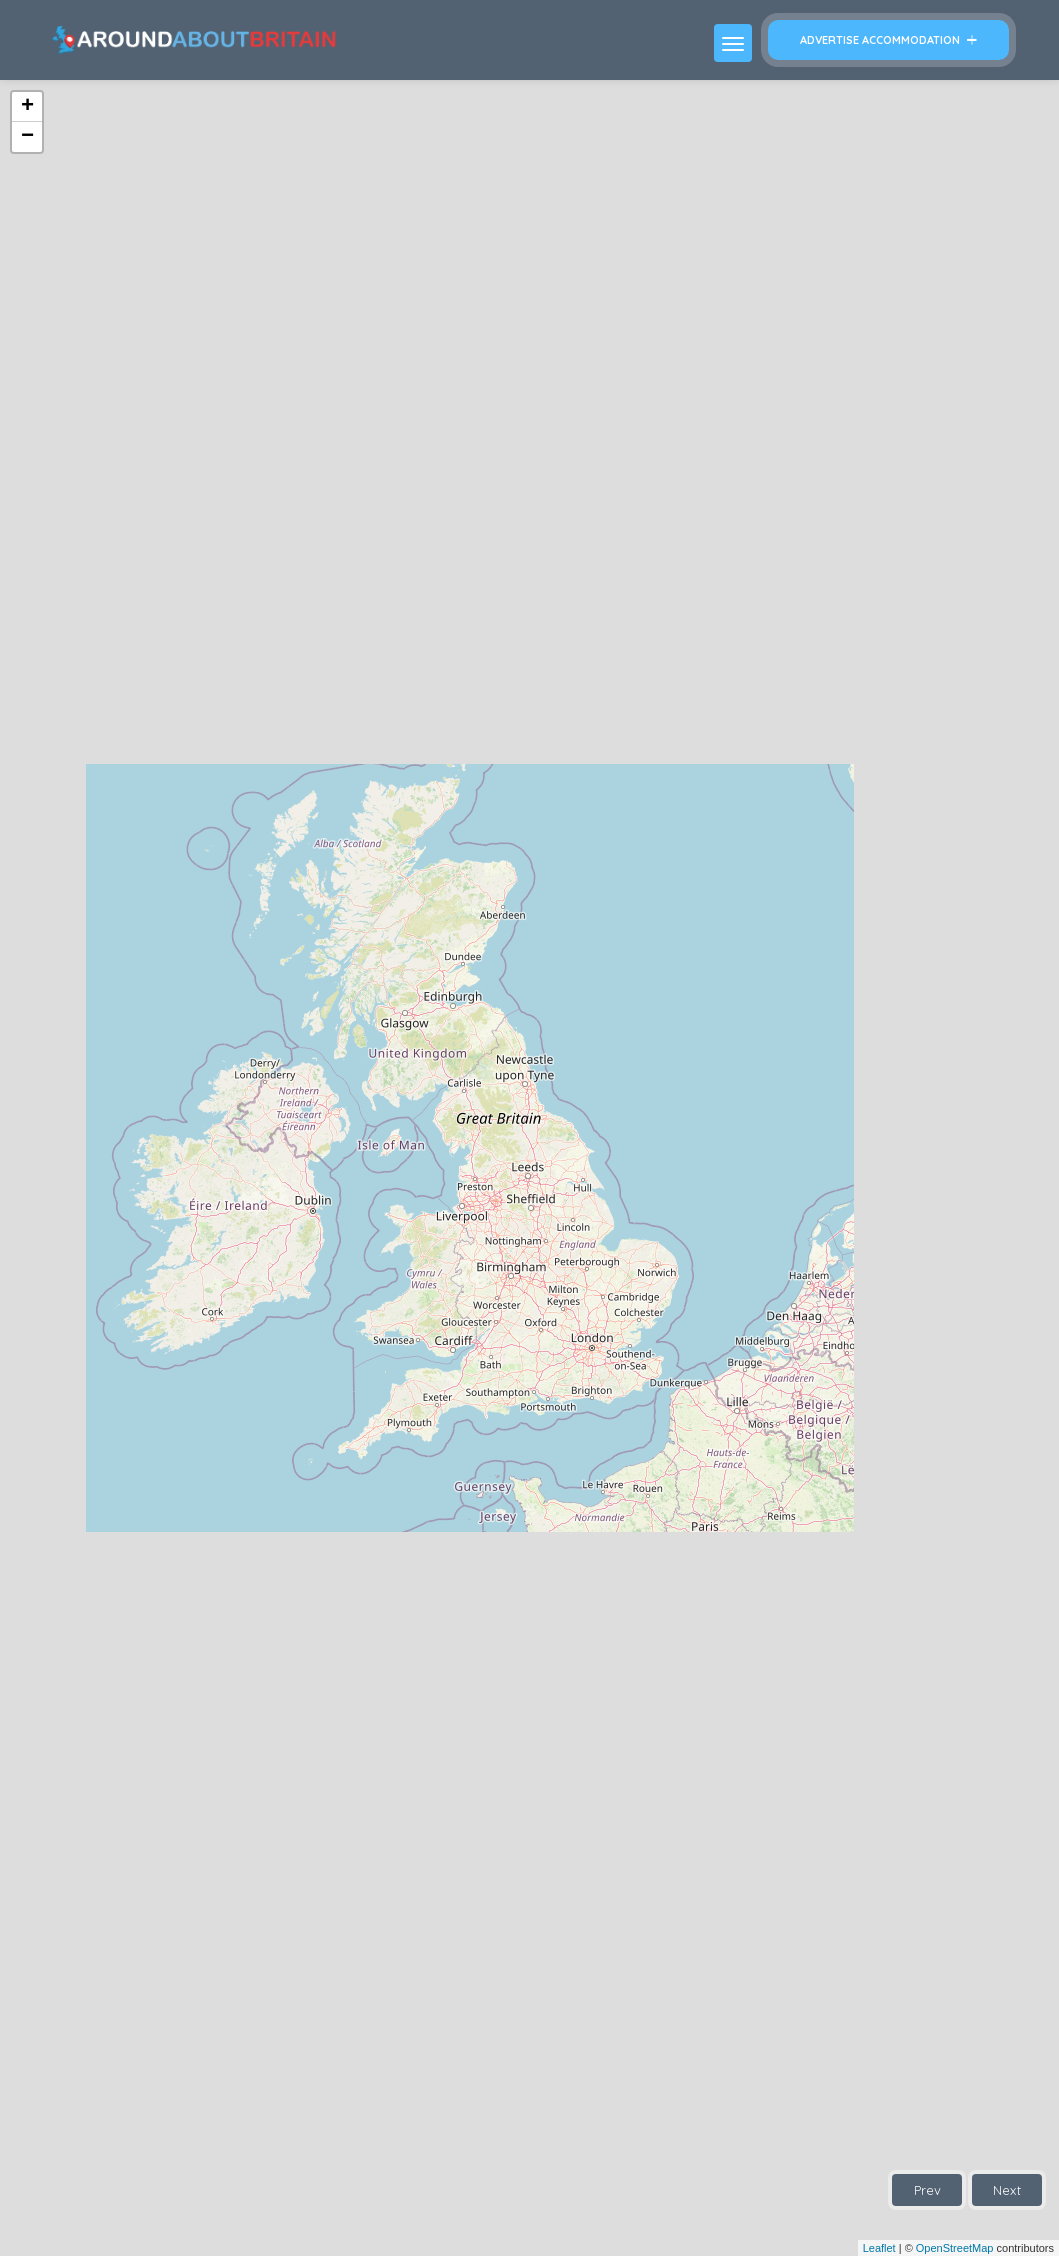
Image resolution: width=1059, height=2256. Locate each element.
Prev (927, 2190)
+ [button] (27, 107)
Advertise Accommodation (888, 40)
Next (1007, 2190)
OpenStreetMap (955, 2248)
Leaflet (879, 2248)
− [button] (27, 137)
